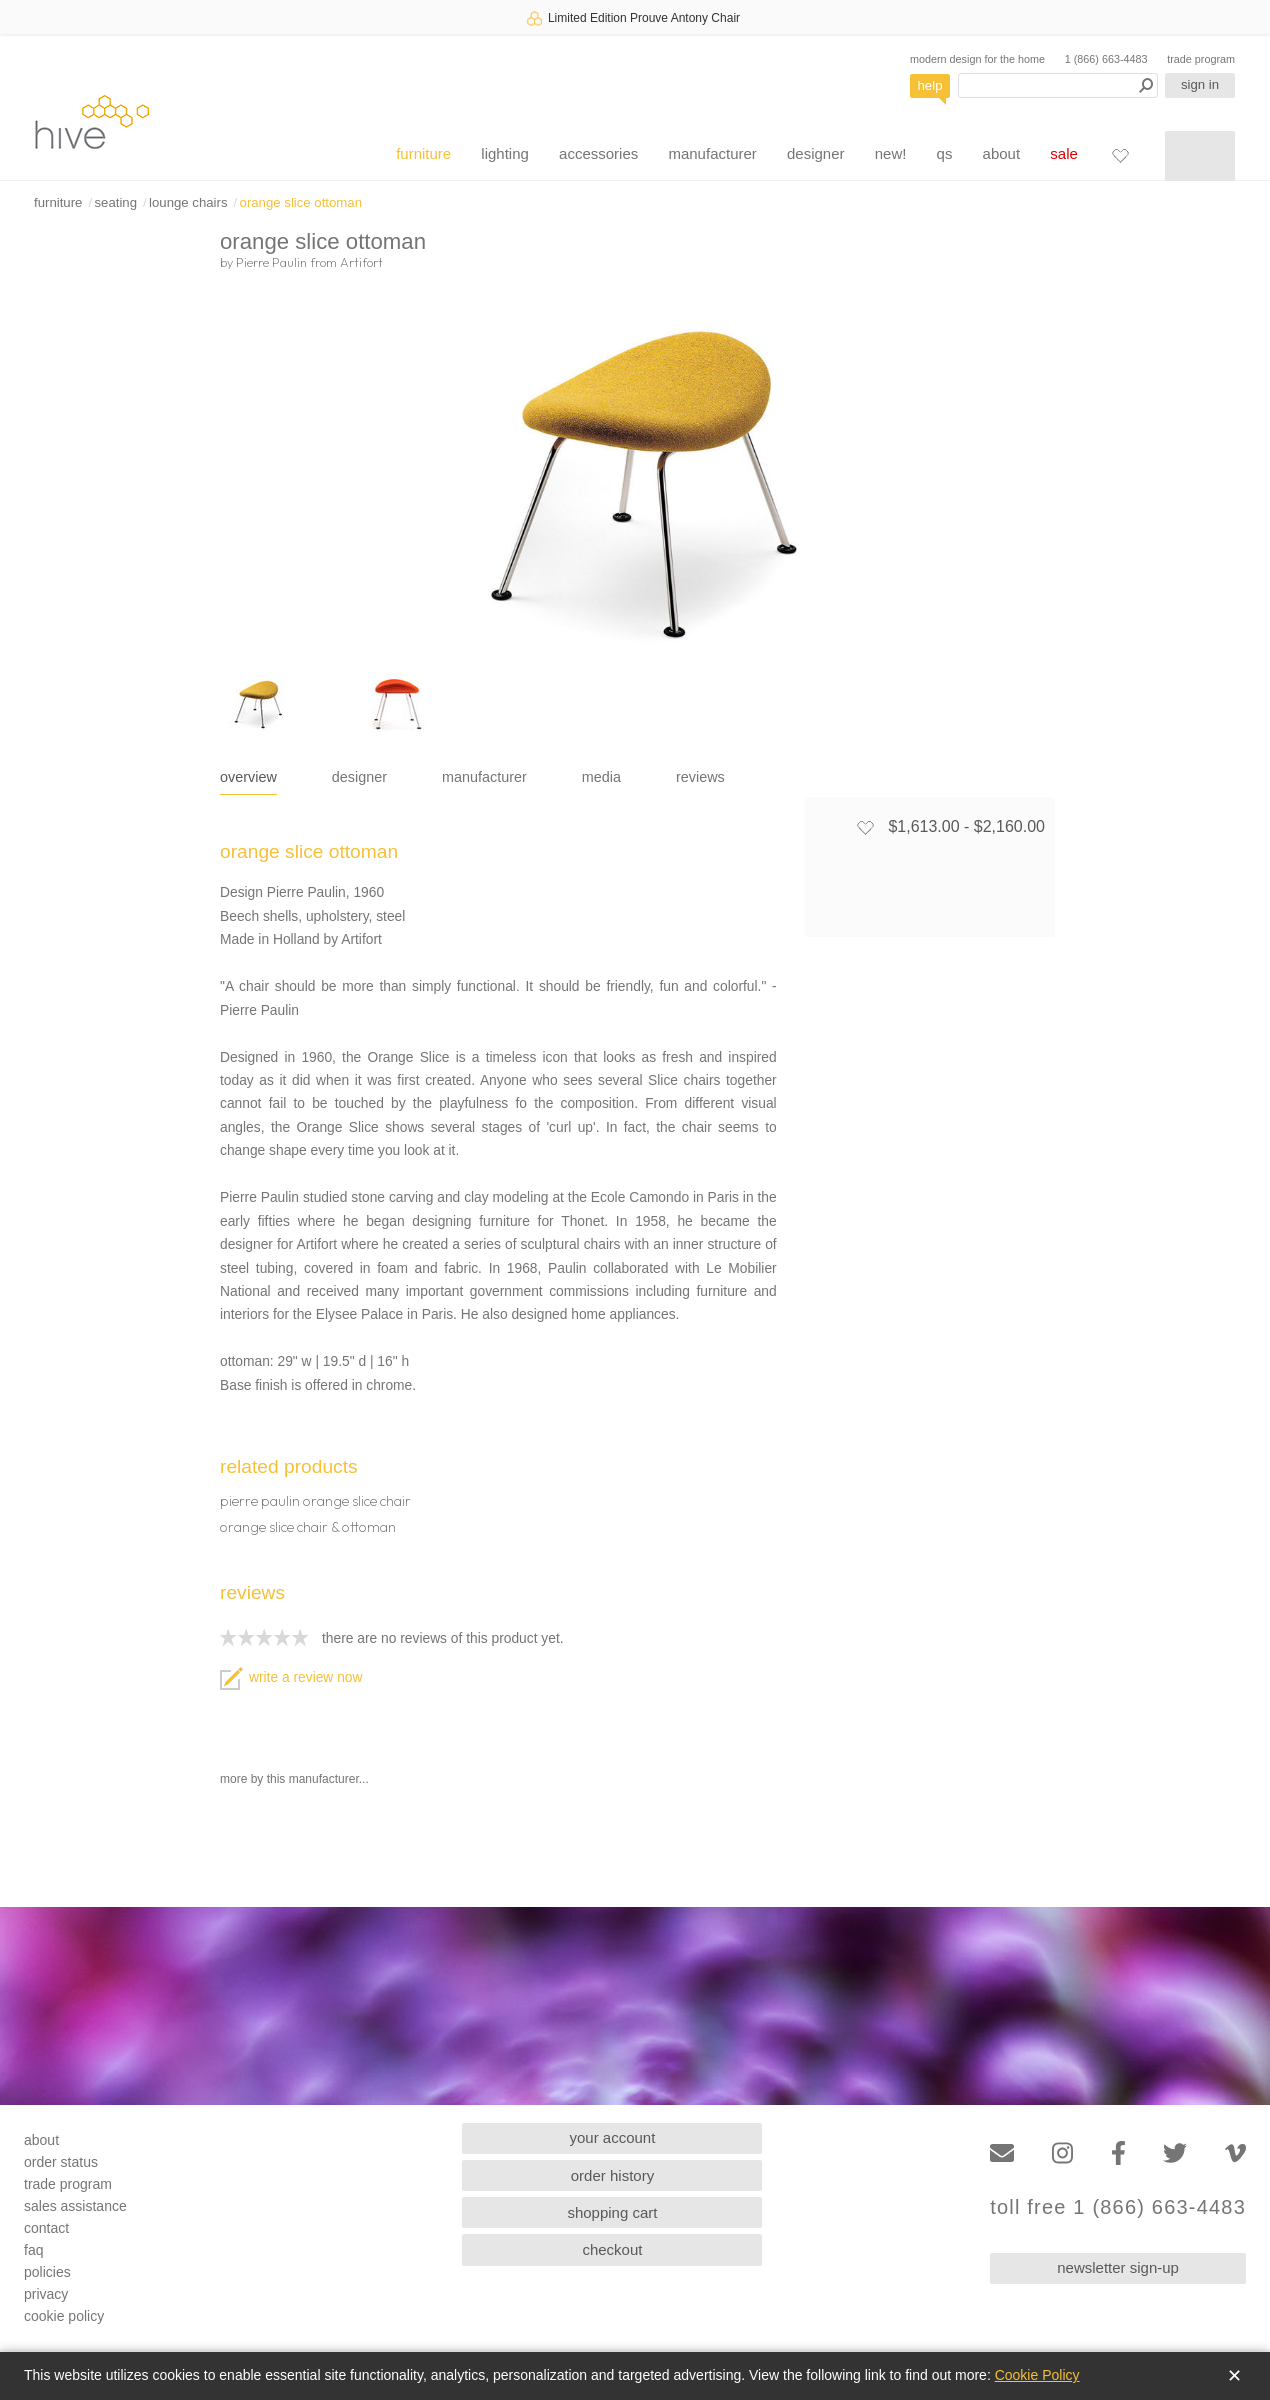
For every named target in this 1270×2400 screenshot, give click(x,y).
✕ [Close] (1234, 2376)
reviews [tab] (700, 777)
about (1002, 153)
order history (612, 2175)
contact (46, 2228)
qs (945, 153)
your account (613, 2137)
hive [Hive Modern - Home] (92, 121)
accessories (598, 153)
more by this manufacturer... (294, 1779)
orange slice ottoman (301, 202)
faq (33, 2250)
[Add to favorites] (865, 827)
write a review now (291, 1677)
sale (1064, 153)
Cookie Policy (1037, 2375)
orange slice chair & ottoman (308, 1527)
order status (61, 2162)
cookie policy (64, 2316)
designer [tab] (359, 777)
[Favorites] (1120, 155)
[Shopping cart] (1200, 156)
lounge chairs (188, 202)
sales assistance (75, 2206)
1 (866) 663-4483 (1106, 59)
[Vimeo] (1235, 2153)
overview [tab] (248, 777)
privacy (46, 2294)
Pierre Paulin (271, 262)
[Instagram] (1062, 2153)
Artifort (361, 262)
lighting (505, 153)
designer (816, 153)
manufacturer (712, 153)
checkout (612, 2249)
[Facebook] (1118, 2153)
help (930, 85)
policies (47, 2272)
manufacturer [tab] (484, 777)
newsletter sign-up (1118, 2267)
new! (891, 153)
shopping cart (612, 2212)
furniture (423, 153)
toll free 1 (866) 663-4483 (1118, 2207)
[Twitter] (1175, 2153)
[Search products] (1058, 85)
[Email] (1002, 2153)
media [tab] (601, 777)
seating (115, 202)
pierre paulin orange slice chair (315, 1501)
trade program (1201, 59)
